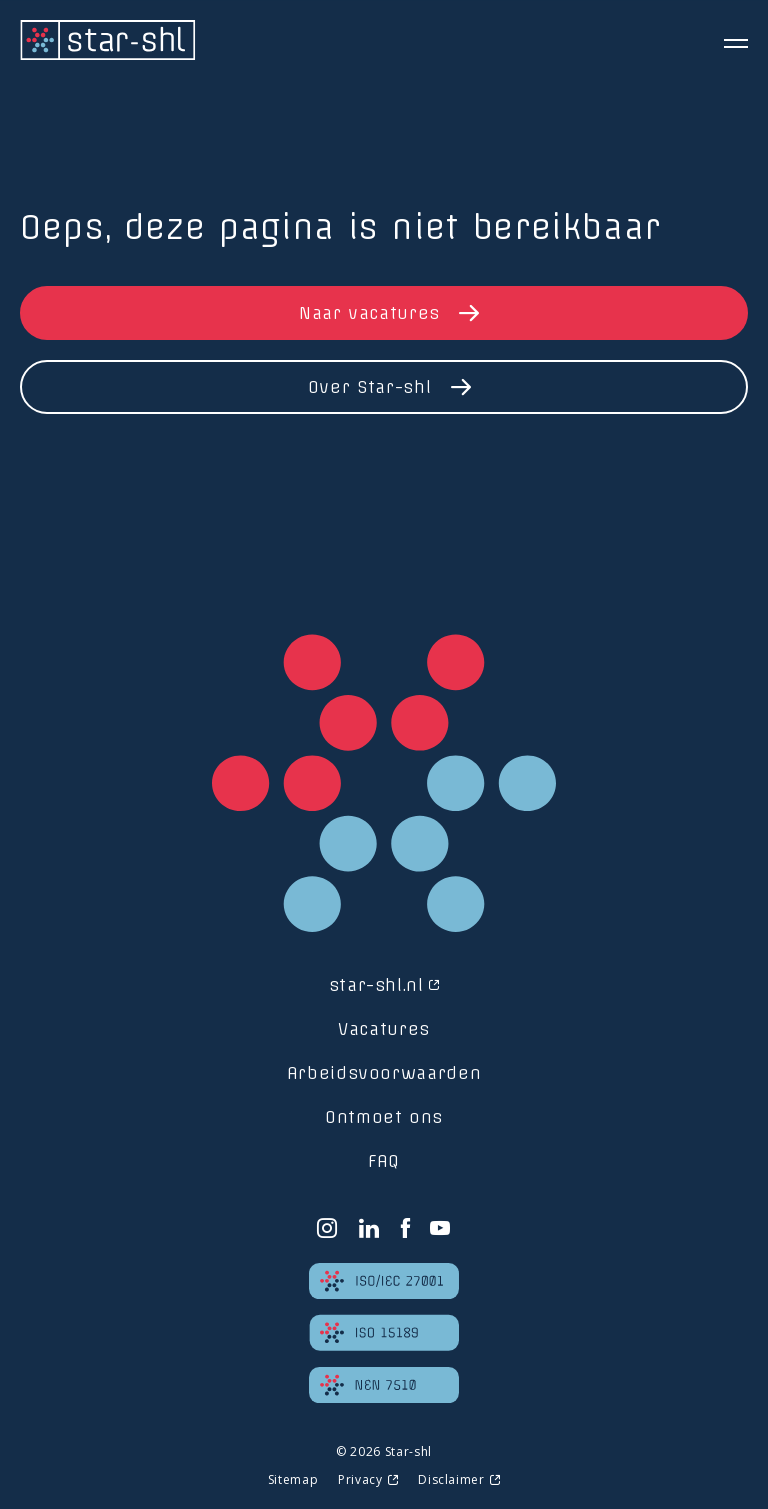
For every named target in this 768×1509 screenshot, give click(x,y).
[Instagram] (327, 1228)
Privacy (360, 1479)
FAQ (384, 1161)
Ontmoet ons (384, 1117)
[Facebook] (405, 1228)
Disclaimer (451, 1479)
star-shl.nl (376, 985)
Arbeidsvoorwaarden (384, 1073)
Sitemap (293, 1479)
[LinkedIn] (369, 1228)
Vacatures (384, 1029)
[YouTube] (440, 1228)
